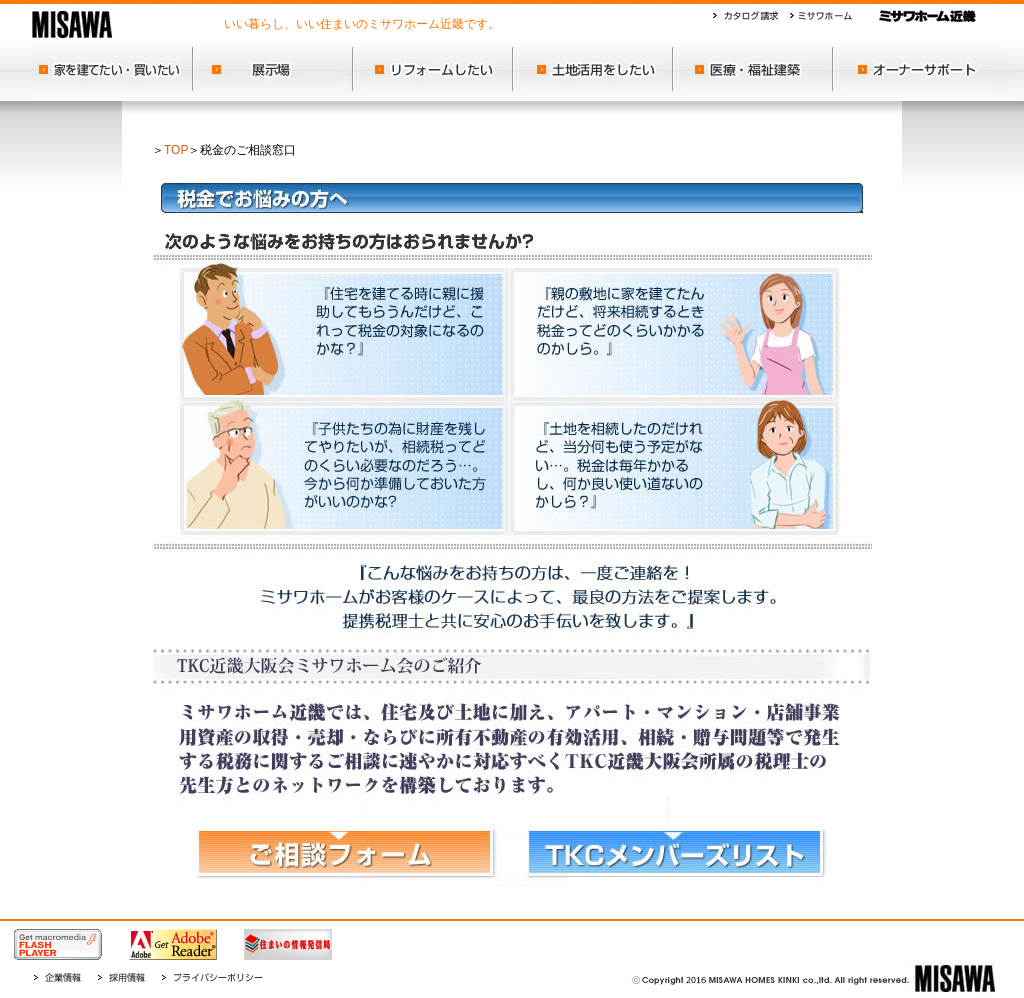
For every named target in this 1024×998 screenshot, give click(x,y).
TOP (176, 150)
